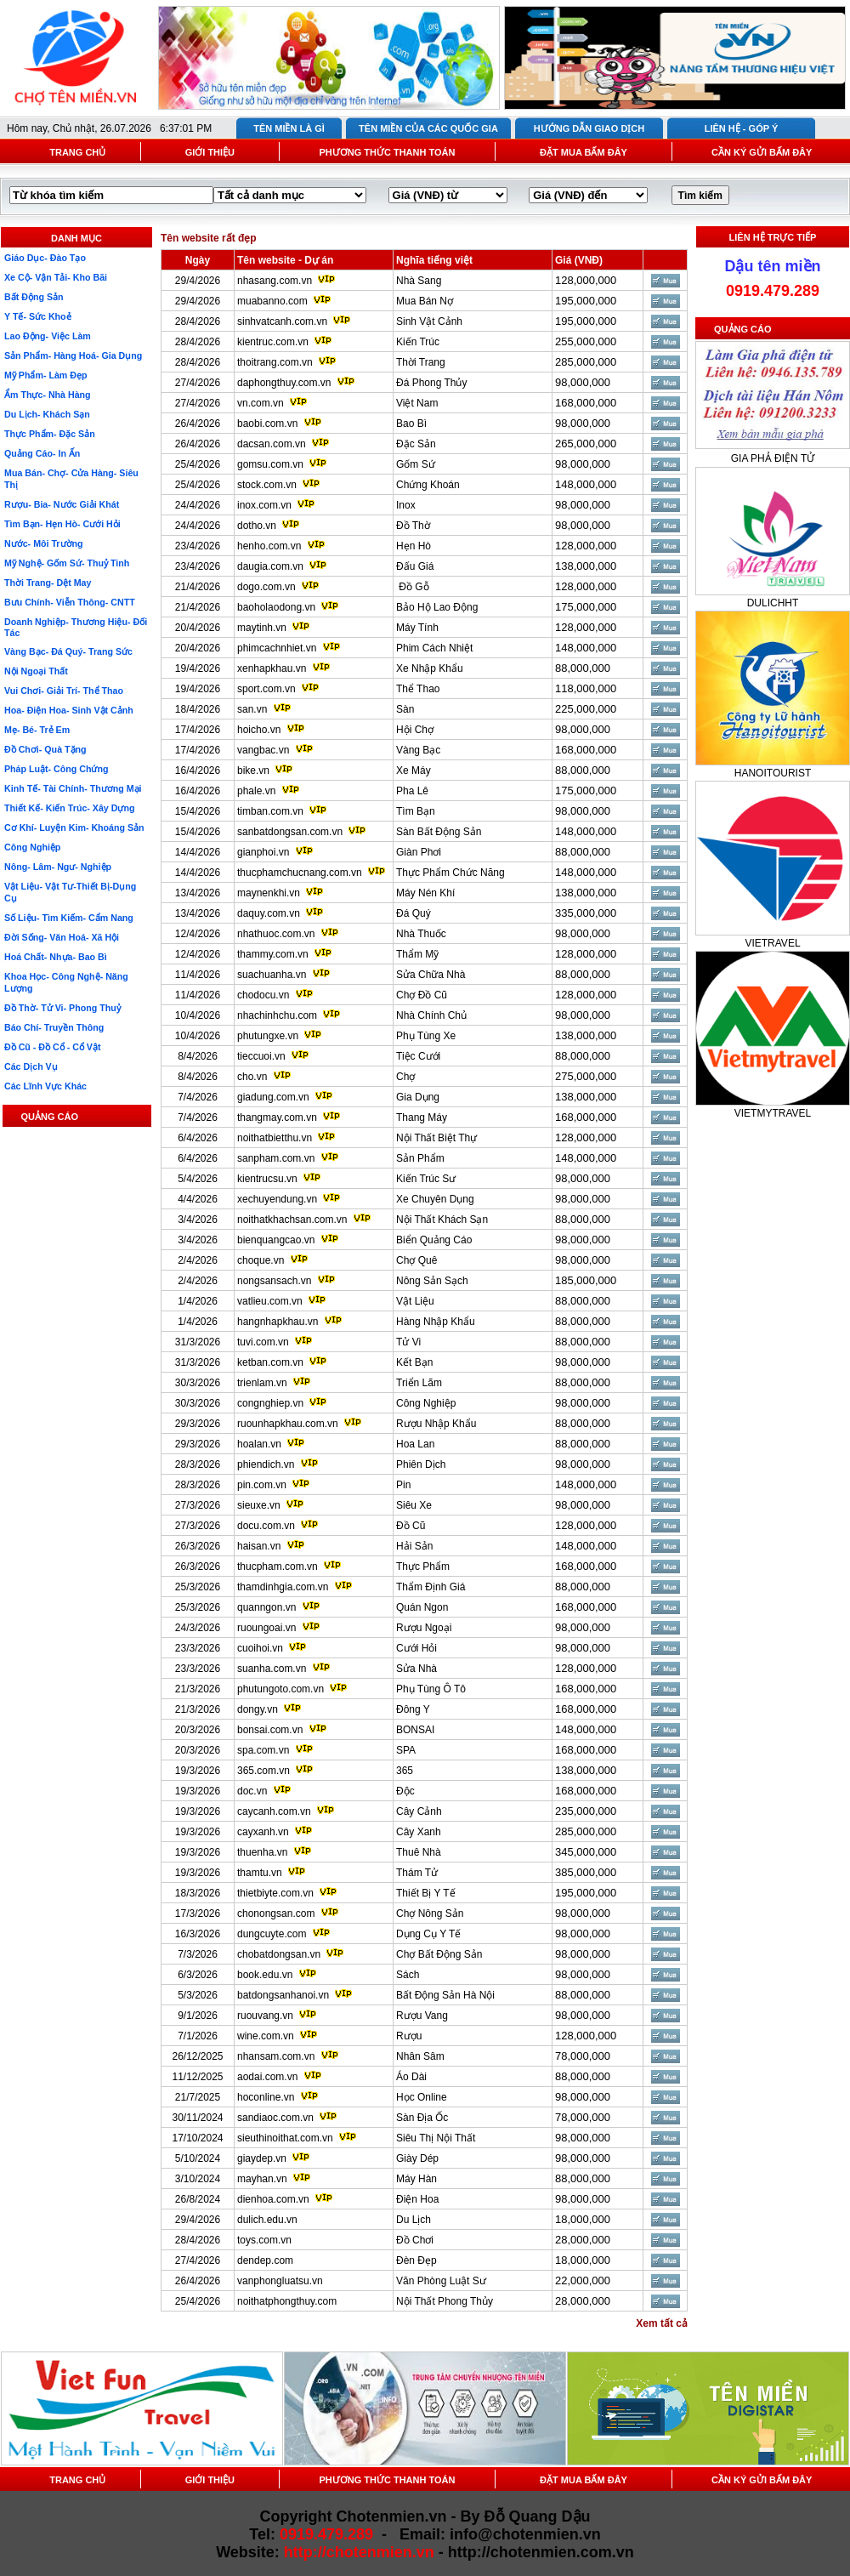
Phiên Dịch (420, 1464)
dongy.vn (257, 1709)
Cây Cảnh (419, 1811)
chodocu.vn (263, 995)
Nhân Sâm (420, 2056)
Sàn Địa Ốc (422, 2118)
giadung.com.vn (273, 1097)
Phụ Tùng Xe (426, 1036)
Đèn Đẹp (416, 2260)
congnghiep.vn (270, 1403)
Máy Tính (417, 628)
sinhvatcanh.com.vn (282, 321)
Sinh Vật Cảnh (429, 321)
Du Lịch (413, 2220)
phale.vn (256, 791)
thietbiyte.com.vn (275, 1893)
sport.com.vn (266, 689)
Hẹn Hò (413, 546)
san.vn (252, 709)
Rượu (409, 2036)
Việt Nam (417, 403)
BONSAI (415, 1730)
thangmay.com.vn (277, 1117)
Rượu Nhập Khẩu (436, 1424)
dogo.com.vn (266, 587)
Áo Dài (411, 2077)
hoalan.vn (259, 1444)
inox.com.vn (264, 505)
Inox (406, 505)
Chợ (405, 1077)
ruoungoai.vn (266, 1628)
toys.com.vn (264, 2240)
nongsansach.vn (274, 1281)
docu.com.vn (266, 1526)
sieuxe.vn (258, 1505)
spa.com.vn (263, 1750)
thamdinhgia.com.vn (282, 1587)
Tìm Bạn (415, 811)
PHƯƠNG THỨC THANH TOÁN (387, 152)
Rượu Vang (422, 2016)
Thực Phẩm (423, 1566)
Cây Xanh (418, 1832)
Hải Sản (414, 1546)
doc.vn (252, 1791)
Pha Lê (412, 791)
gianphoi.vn (263, 852)
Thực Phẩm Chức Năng (450, 873)
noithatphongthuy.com (287, 2301)
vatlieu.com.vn (270, 1301)
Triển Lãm (419, 1383)
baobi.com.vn (267, 423)
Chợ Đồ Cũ (421, 995)
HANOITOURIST (772, 773)
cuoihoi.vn (260, 1648)
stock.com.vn (267, 485)
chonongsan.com (275, 1913)
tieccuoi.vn (261, 1056)
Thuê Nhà (418, 1852)
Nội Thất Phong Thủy (444, 2301)
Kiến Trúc (417, 342)
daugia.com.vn (270, 566)
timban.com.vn (270, 811)
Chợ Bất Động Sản (439, 1954)
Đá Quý (413, 913)
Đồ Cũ (410, 1526)
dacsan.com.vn (271, 444)
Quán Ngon (422, 1607)
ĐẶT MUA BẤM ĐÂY (583, 152)
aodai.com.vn (267, 2077)
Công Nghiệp (426, 1403)
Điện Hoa (417, 2199)
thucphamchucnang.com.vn (299, 873)
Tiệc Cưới (418, 1056)
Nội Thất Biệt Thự (436, 1138)
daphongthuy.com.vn (284, 383)
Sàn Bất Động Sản (438, 832)
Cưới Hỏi (416, 1648)
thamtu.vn (259, 1873)
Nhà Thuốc (421, 934)
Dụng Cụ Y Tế (428, 1934)
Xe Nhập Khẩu (429, 668)
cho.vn (252, 1077)
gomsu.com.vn (270, 464)
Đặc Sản (416, 444)
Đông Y (413, 1709)
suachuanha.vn (271, 975)
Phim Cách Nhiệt (434, 648)
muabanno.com (272, 301)
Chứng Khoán (428, 485)
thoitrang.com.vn (275, 362)
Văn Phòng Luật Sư (441, 2281)
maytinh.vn (261, 628)
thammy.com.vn (273, 954)
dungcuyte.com (271, 1934)
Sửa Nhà (416, 1669)
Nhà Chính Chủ (431, 1015)
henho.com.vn (269, 546)
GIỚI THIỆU (210, 152)
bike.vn (253, 770)
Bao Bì (411, 423)
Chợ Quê (416, 1260)
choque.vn (260, 1260)
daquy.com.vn (268, 913)
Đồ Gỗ (412, 587)
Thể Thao (417, 689)
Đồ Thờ (413, 526)
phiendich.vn (265, 1464)
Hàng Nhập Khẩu (435, 1322)
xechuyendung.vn (277, 1199)
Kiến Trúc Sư (426, 1179)
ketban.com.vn (270, 1362)
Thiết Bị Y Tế (426, 1893)
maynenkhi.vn (268, 893)
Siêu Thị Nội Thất (435, 2138)
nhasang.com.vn (274, 281)
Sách (407, 1975)
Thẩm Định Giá (430, 1587)
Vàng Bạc (418, 750)
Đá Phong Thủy (432, 383)
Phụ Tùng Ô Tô (431, 1689)
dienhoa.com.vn (273, 2199)
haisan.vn (258, 1546)
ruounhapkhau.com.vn (287, 1424)
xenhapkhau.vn (271, 668)
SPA (406, 1750)
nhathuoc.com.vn (275, 934)
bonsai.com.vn (270, 1730)
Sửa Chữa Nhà (430, 975)
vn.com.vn (260, 403)
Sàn (405, 709)
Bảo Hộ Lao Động (437, 607)
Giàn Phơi (418, 852)
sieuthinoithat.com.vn (286, 2138)
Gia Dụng (417, 1097)
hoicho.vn (258, 730)
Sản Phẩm (420, 1158)
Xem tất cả (662, 2323)
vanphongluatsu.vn (280, 2281)
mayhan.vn (262, 2179)
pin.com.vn (261, 1485)
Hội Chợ (415, 730)
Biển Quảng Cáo (434, 1240)
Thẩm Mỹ (417, 954)
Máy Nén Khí (425, 893)
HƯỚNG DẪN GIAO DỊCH (589, 128)
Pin (403, 1485)
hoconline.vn (265, 2097)
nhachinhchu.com (277, 1015)
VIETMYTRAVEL (772, 1113)
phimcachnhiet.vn (276, 648)
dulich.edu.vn (267, 2220)
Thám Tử (417, 1873)
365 (404, 1771)
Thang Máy (421, 1117)
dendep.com (265, 2260)
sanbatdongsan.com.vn (290, 832)
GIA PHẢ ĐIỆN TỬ (772, 458)
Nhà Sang (418, 281)
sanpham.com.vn (275, 1158)
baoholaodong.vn (276, 607)
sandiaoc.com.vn (275, 2118)
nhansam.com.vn (275, 2056)
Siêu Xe (414, 1505)
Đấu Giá (415, 566)
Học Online (421, 2097)
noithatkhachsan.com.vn (292, 1219)
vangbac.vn (263, 750)
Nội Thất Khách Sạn (442, 1219)
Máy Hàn (416, 2179)
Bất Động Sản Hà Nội (445, 1995)
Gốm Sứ (415, 464)
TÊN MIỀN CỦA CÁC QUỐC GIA (428, 128)
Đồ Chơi (415, 2240)
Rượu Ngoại (423, 1628)
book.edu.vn (264, 1975)
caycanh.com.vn (274, 1811)
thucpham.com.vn (277, 1566)
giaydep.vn (261, 2158)
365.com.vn (263, 1771)
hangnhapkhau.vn (277, 1322)
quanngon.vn (266, 1607)
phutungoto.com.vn (280, 1689)
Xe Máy (413, 770)
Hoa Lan (415, 1444)
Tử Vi (408, 1342)
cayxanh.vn (263, 1832)
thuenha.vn (262, 1852)
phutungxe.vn (267, 1036)
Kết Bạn (414, 1362)
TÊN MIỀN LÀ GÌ (289, 128)
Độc (405, 1791)
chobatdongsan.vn (278, 1954)
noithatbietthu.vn (274, 1138)
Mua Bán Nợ (424, 301)
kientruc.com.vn (273, 342)
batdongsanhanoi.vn (283, 1995)
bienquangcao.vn (275, 1240)
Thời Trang (420, 362)
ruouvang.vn (265, 2016)
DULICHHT (773, 603)
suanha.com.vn (271, 1669)
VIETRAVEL (772, 943)
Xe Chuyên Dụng (435, 1199)
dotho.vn (256, 526)
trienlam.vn (262, 1383)
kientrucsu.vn (267, 1179)
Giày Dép (417, 2158)
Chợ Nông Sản (429, 1913)
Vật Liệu (415, 1301)
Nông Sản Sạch (432, 1281)
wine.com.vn (265, 2036)
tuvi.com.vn (263, 1342)
